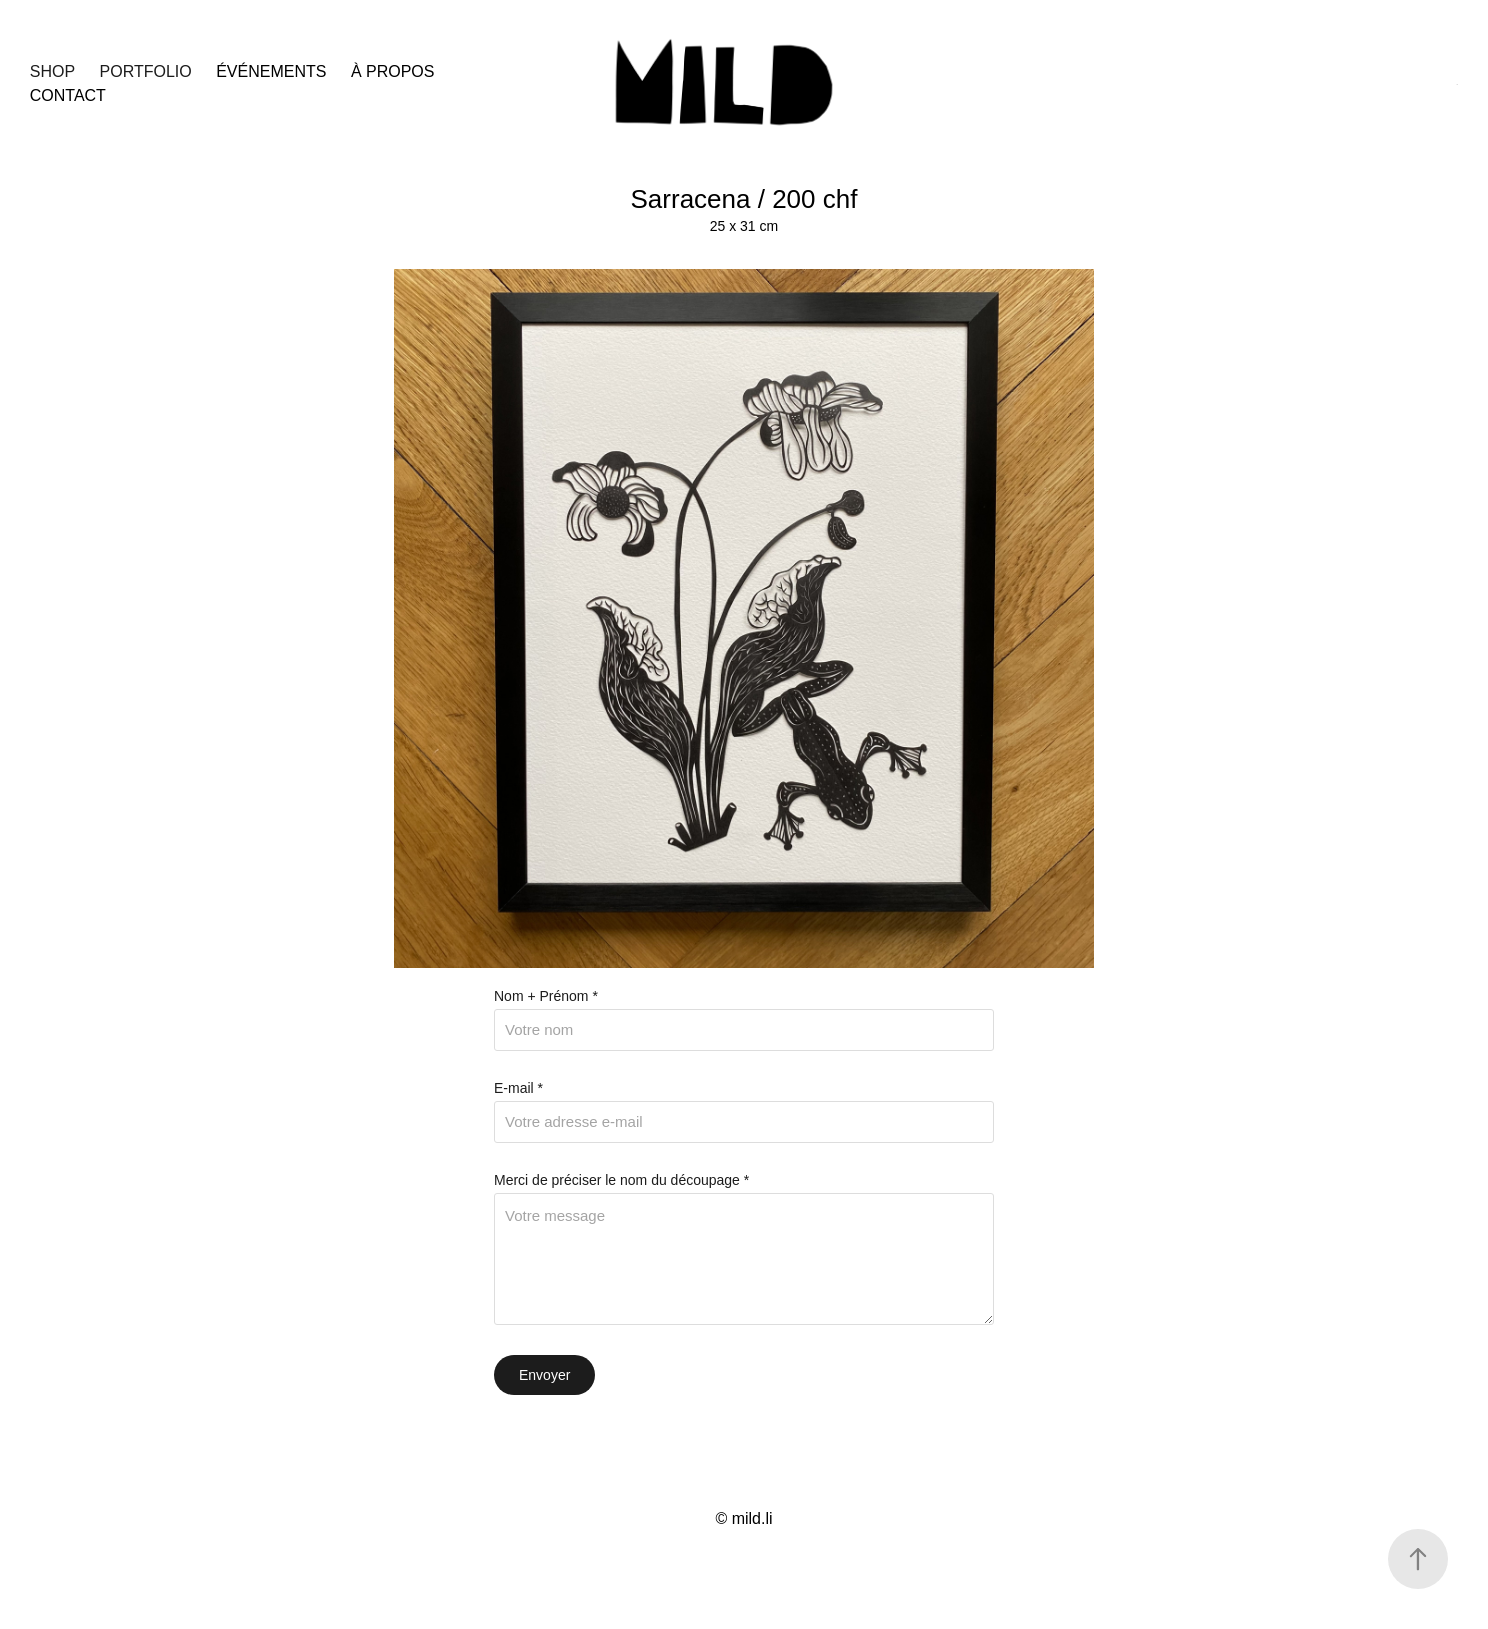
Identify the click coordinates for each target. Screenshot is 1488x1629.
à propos (393, 71)
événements (271, 71)
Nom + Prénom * (546, 996)
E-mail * (518, 1088)
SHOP (52, 71)
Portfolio (146, 71)
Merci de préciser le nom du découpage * (621, 1180)
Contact (68, 95)
